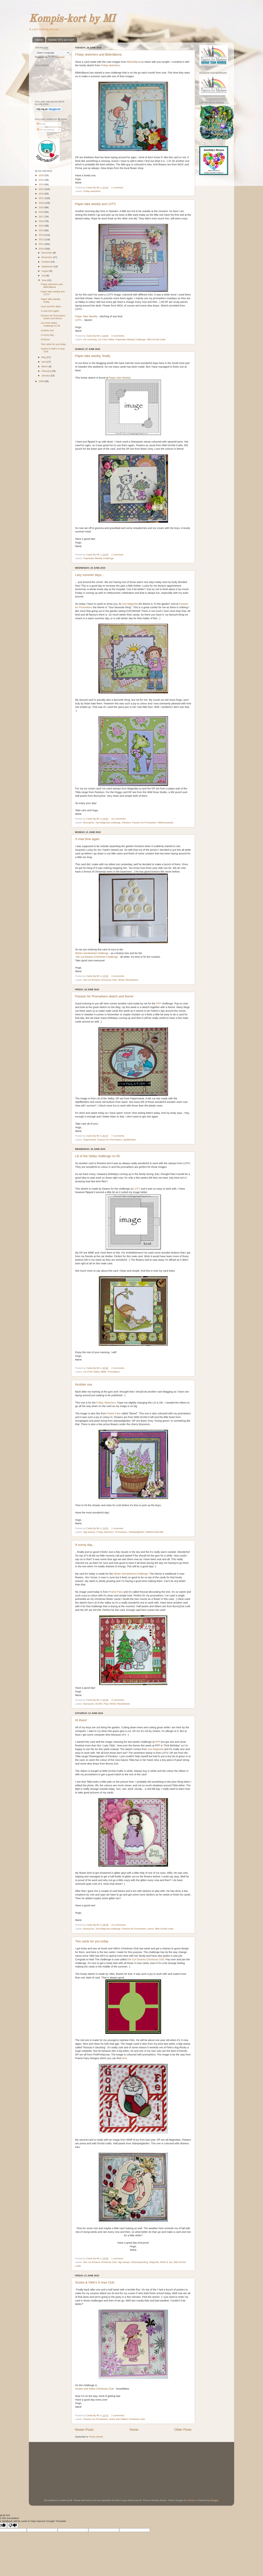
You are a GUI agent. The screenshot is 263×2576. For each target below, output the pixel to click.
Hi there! (81, 1720)
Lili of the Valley (106, 339)
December (47, 252)
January (45, 375)
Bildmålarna (133, 61)
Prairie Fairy (114, 1413)
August (45, 271)
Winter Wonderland (128, 980)
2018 (42, 212)
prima (151, 1928)
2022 (42, 193)
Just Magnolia (130, 603)
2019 (42, 207)
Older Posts (183, 2429)
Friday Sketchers (106, 1402)
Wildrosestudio (165, 822)
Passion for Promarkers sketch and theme (104, 996)
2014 (42, 230)
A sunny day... (85, 1545)
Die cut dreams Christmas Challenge (96, 956)
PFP (158, 1003)
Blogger (214, 2500)
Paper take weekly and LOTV (95, 204)
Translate (56, 57)
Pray (106, 1703)
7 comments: (118, 1136)
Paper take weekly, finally (92, 356)
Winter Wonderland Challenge (131, 1573)
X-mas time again (87, 839)
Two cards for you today (91, 1941)
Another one (83, 1384)
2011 (42, 244)
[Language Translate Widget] (52, 52)
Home (39, 39)
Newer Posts (84, 2429)
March (45, 366)
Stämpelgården (137, 1532)
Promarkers (113, 1371)
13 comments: (119, 1925)
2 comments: (118, 1368)
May (43, 357)
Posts (41, 124)
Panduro (126, 822)
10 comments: (119, 818)
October (45, 261)
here (124, 2058)
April (44, 361)
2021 (42, 198)
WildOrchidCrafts (155, 1532)
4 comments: (118, 336)
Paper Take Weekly (86, 316)
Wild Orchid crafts (156, 339)
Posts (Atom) (96, 2436)
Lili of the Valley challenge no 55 (97, 1156)
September (47, 266)
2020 (42, 203)
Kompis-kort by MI (72, 19)
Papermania (89, 1139)
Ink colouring (90, 339)
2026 (42, 175)
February (46, 371)
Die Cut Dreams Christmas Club (100, 980)
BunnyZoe (88, 822)
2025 (42, 180)
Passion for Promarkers (144, 822)
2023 (42, 189)
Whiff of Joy (166, 2262)
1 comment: (117, 187)
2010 (42, 248)
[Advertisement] (61, 2465)
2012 (42, 239)
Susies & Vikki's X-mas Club (94, 2282)
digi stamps (89, 1532)
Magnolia (154, 2262)
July (43, 275)
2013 (42, 235)
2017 (42, 216)
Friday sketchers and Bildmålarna (98, 54)
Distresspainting (139, 2262)
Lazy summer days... (89, 575)
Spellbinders (129, 1139)
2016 (42, 221)
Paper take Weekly (119, 377)
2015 (42, 225)
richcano (191, 2500)
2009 (42, 381)
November (47, 257)
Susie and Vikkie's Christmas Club (127, 2419)
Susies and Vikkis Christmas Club (94, 2388)
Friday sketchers (110, 65)
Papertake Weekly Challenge (130, 339)
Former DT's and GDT (61, 39)
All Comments (45, 129)
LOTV (78, 320)
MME (103, 1371)
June (44, 280)
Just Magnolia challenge (108, 822)
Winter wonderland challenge (91, 953)
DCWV (98, 1703)
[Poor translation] (12, 2525)
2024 (42, 184)
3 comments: (118, 1700)
